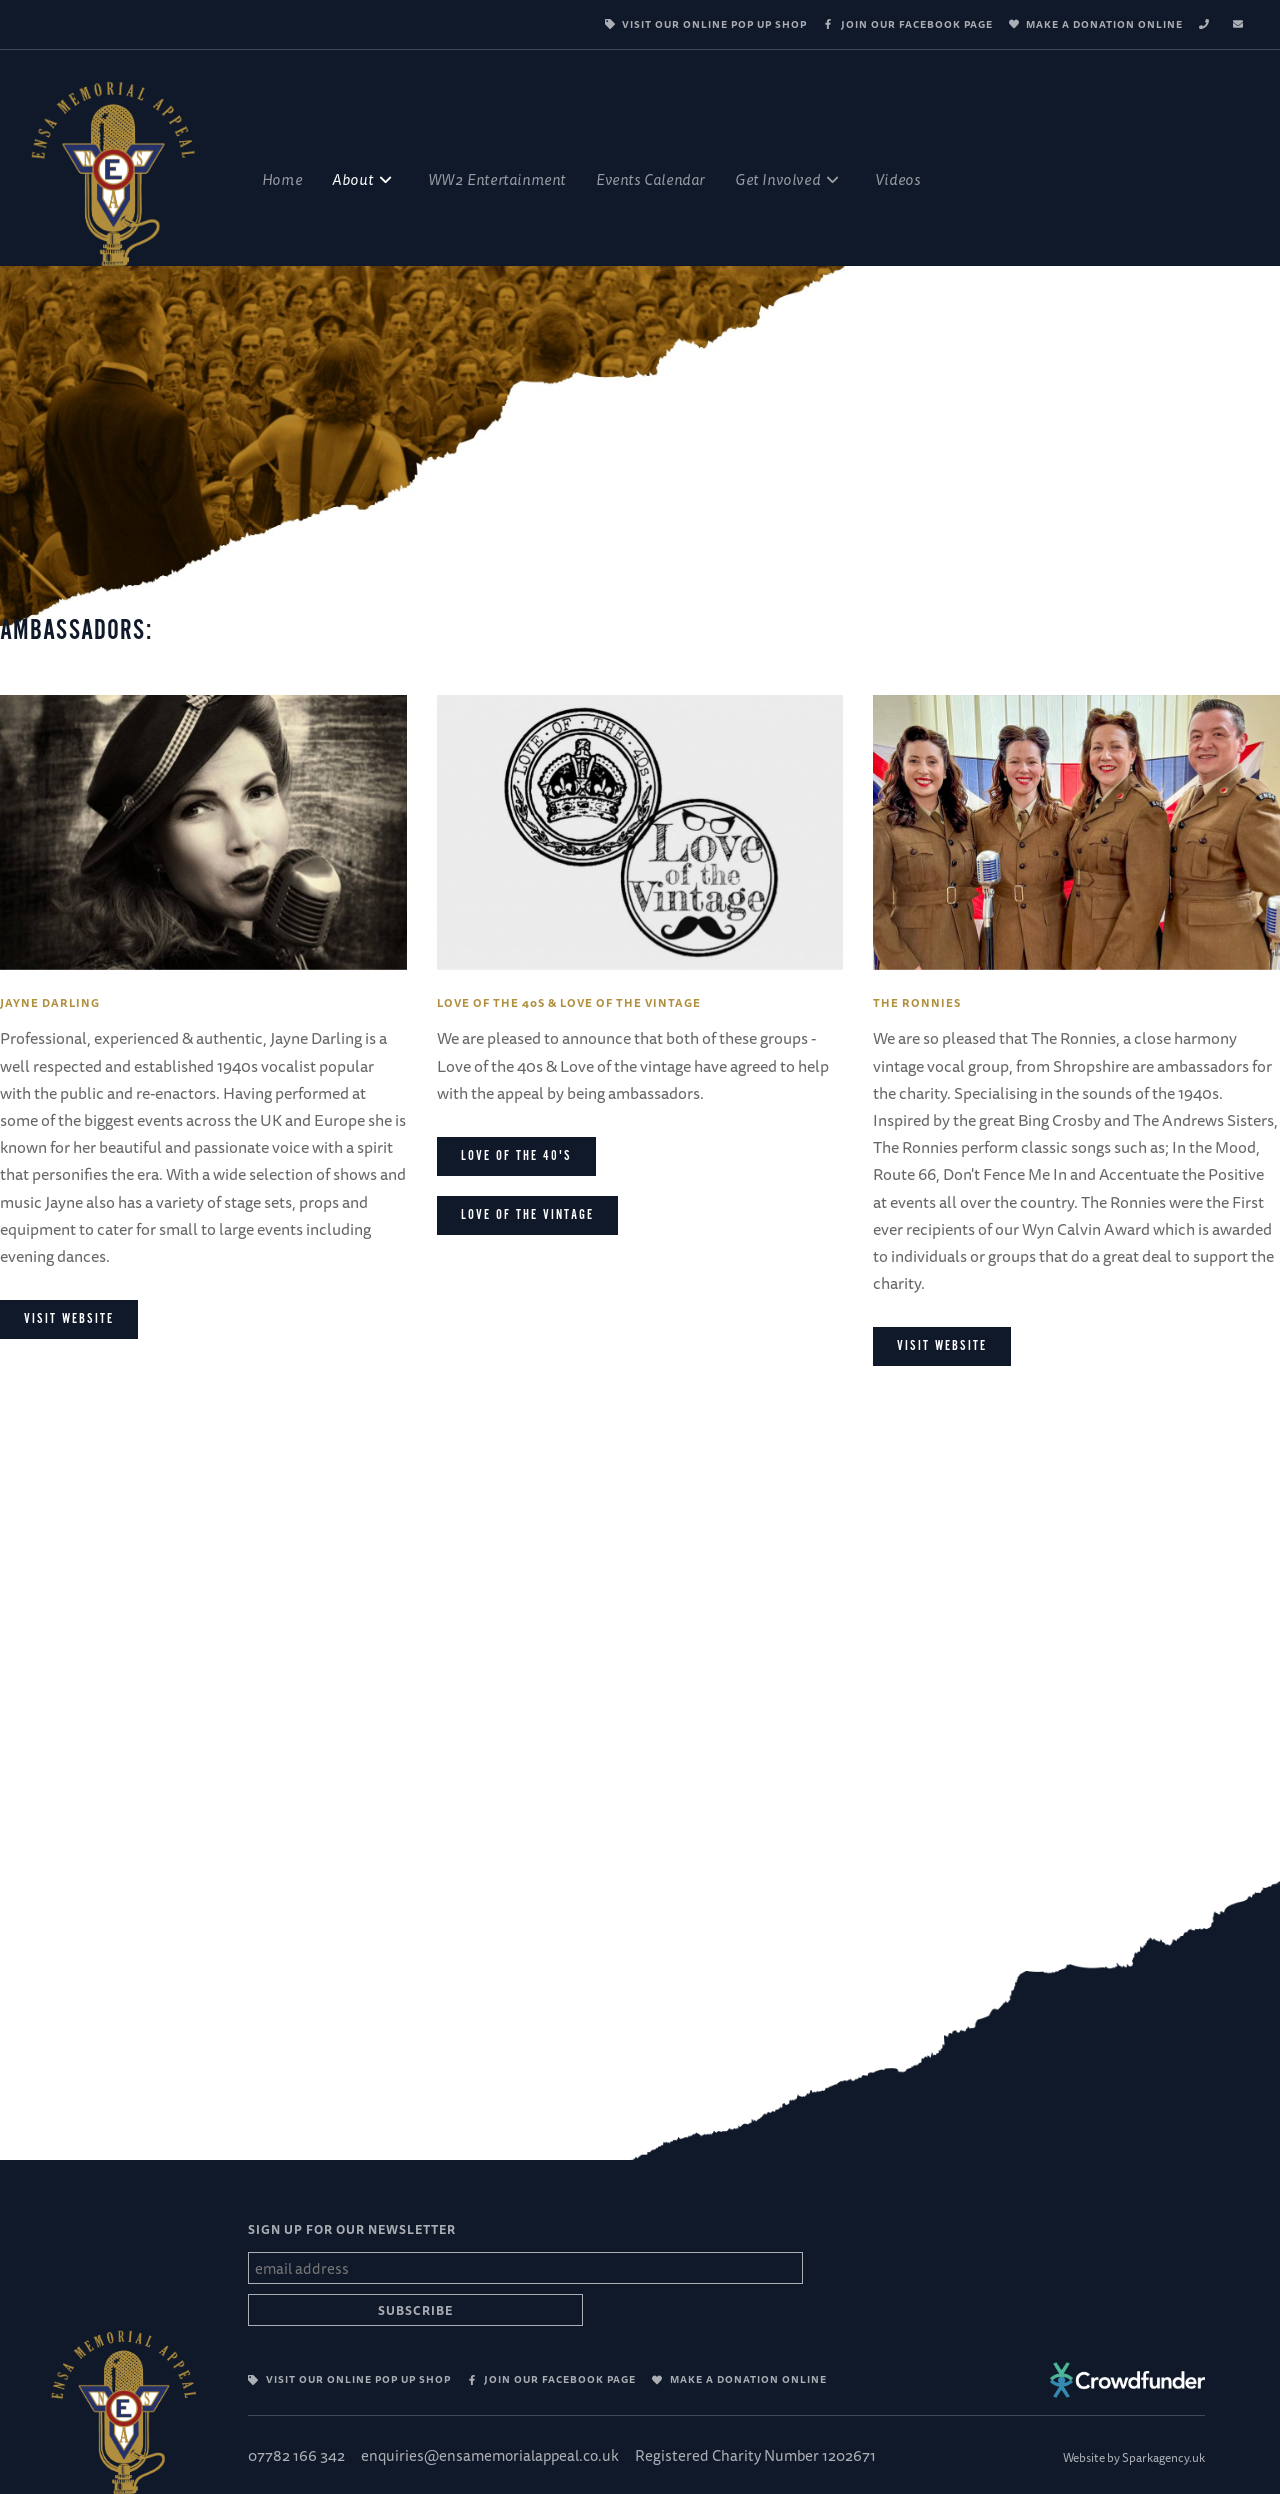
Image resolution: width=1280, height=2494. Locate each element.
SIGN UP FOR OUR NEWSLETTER (352, 2229)
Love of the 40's (516, 1156)
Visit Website (942, 1346)
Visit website (69, 1319)
